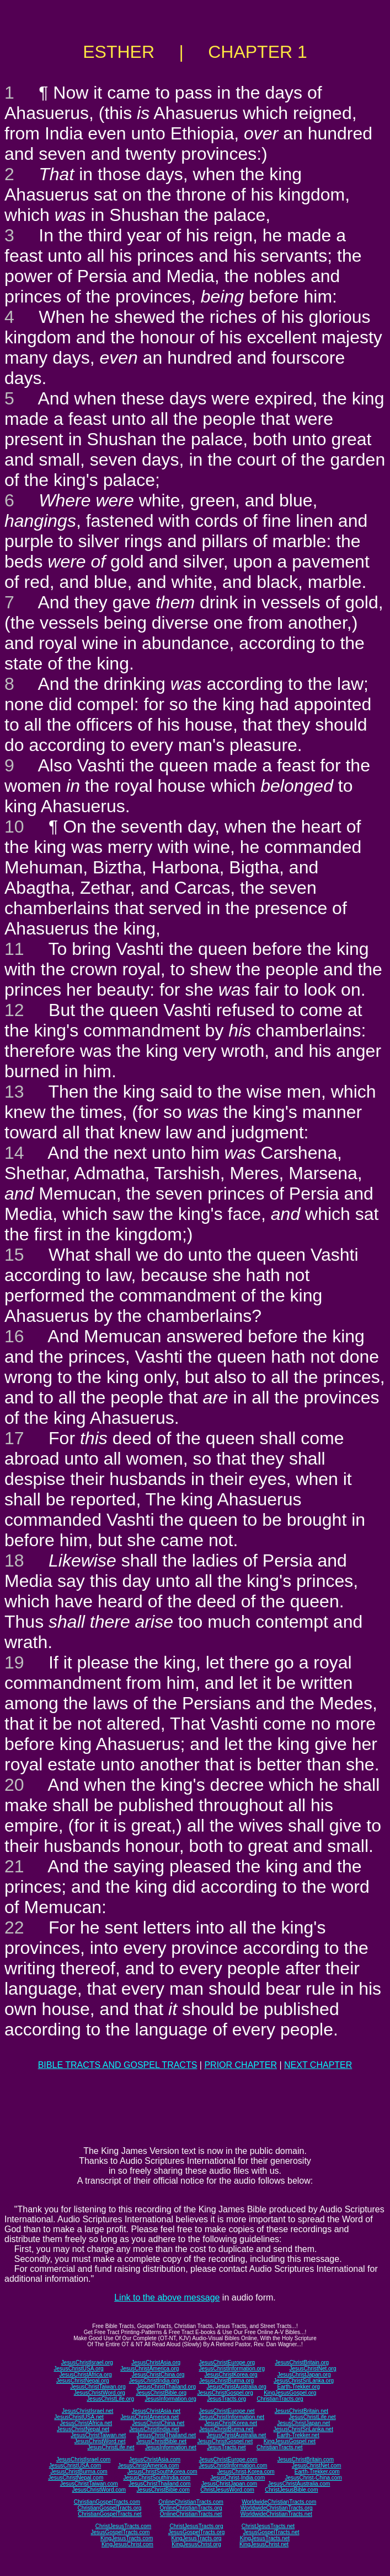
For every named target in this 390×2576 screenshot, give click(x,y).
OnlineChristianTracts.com (190, 2502)
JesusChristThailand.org (166, 2387)
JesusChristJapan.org (304, 2375)
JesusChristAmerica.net (149, 2417)
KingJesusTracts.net (265, 2538)
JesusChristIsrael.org (87, 2362)
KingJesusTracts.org (197, 2538)
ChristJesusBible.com (291, 2490)
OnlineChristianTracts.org (191, 2508)
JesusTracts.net (226, 2447)
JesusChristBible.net (161, 2441)
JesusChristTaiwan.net (98, 2435)
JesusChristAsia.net (156, 2411)
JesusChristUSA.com (75, 2465)
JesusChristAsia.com (154, 2459)
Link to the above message (167, 2297)
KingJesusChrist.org (196, 2544)
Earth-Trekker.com (317, 2472)
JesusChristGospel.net (225, 2441)
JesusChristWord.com (99, 2490)
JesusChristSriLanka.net (303, 2429)
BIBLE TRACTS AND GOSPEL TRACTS (117, 2065)
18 (14, 1560)
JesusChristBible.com (163, 2490)
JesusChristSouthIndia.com (156, 2478)
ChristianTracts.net (280, 2447)
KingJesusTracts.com (126, 2538)
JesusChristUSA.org (79, 2369)
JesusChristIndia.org (154, 2381)
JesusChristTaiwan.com (89, 2484)
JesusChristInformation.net (231, 2417)
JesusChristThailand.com (159, 2484)
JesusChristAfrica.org (86, 2375)
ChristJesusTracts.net (268, 2526)
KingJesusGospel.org (290, 2393)
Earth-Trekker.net (298, 2435)
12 (14, 1010)
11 (14, 949)
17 (14, 1438)
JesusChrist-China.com (313, 2478)
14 (14, 1153)
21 (14, 1866)
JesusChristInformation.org (232, 2369)
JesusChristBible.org (161, 2393)
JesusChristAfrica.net (86, 2423)
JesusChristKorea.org (230, 2375)
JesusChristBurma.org (226, 2381)
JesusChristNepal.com (75, 2478)
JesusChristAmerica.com (148, 2465)
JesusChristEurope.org (227, 2362)
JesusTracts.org (226, 2399)
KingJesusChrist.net (264, 2544)
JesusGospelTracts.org (196, 2532)
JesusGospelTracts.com (120, 2532)
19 (14, 1662)
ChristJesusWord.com (227, 2490)
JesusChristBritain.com (305, 2459)
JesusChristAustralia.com (299, 2484)
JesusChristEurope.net (226, 2411)
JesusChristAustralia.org (236, 2387)
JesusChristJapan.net (303, 2423)
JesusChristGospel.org (225, 2393)
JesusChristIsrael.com (83, 2459)
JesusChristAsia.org (155, 2362)
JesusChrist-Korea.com (246, 2472)
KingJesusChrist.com (127, 2544)
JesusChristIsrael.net (87, 2411)
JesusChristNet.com (316, 2465)
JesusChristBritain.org (302, 2362)
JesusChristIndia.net (154, 2429)
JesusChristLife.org (110, 2399)
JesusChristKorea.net (230, 2423)
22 (14, 1927)
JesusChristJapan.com (229, 2484)
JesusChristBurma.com (78, 2472)
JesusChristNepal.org (82, 2381)
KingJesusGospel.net (290, 2441)
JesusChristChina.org (158, 2375)
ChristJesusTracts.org (196, 2526)
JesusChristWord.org (99, 2393)
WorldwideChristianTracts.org (277, 2508)
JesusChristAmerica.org (149, 2369)
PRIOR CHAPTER (240, 2065)
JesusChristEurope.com (228, 2459)
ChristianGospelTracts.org (109, 2508)
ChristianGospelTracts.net (109, 2514)
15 (14, 1255)
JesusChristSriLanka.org (304, 2381)
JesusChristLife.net (312, 2417)
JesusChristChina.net (158, 2423)
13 (14, 1091)
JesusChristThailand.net (166, 2435)
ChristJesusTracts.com (123, 2526)
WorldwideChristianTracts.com (279, 2502)
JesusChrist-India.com (237, 2478)
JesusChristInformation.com (233, 2465)
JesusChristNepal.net (83, 2429)
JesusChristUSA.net (78, 2417)
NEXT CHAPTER (318, 2065)
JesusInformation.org (170, 2399)
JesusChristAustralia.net (236, 2435)
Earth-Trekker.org (298, 2387)
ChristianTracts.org (280, 2399)
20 (14, 1785)
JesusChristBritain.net (301, 2411)
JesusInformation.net (170, 2447)
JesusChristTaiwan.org (98, 2387)
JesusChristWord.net (100, 2441)
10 (14, 826)
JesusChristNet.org (312, 2369)
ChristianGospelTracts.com (107, 2502)
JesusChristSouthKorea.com (162, 2472)
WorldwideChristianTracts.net (276, 2514)
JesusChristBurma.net (226, 2429)
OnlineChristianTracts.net (191, 2514)
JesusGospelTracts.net (271, 2532)
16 (14, 1336)
